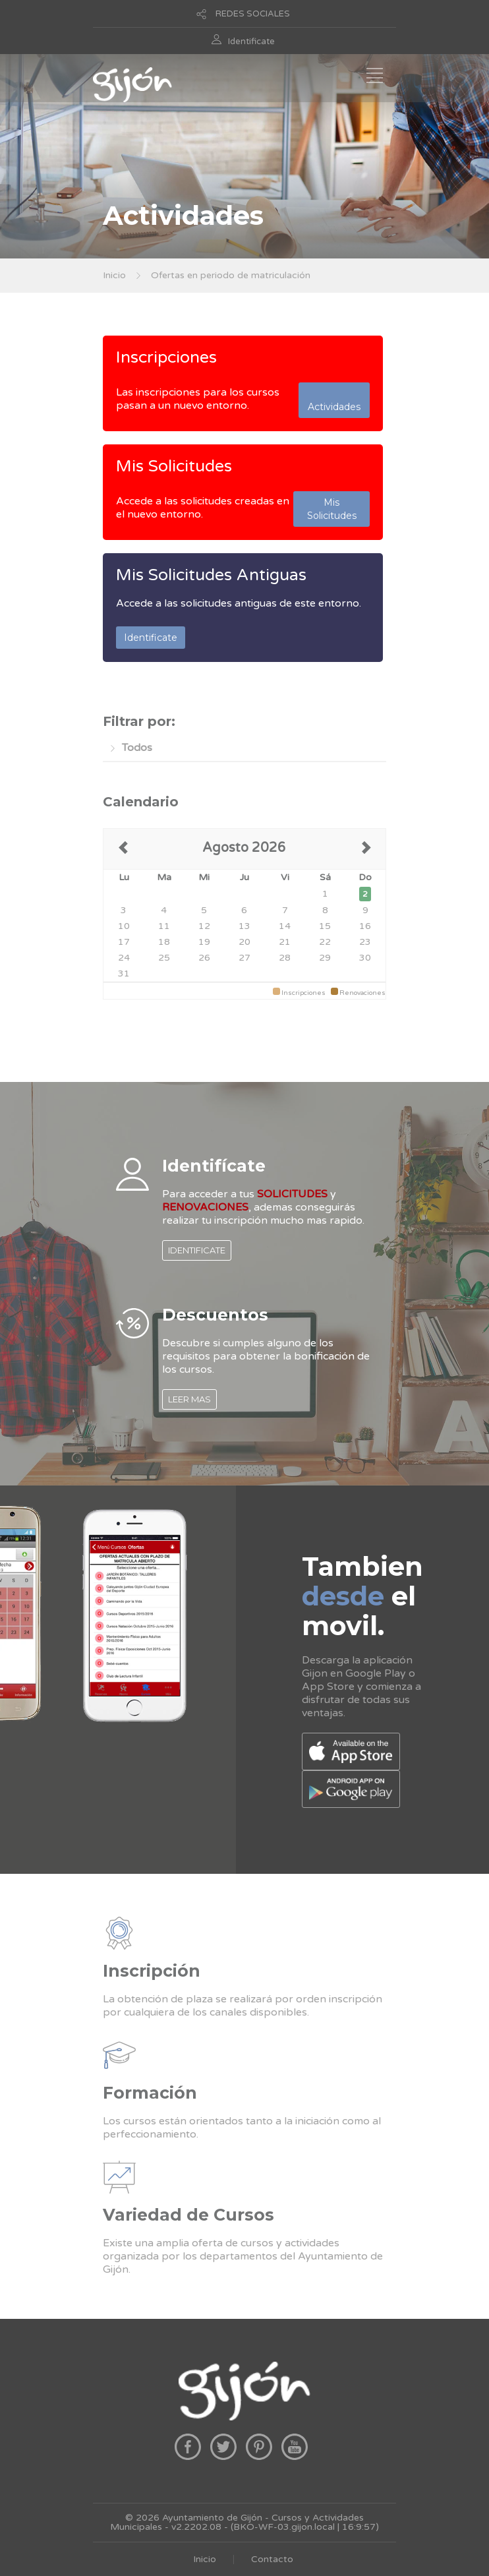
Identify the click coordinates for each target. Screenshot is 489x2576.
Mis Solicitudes (174, 466)
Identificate (251, 41)
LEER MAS (189, 1399)
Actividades (334, 400)
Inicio (114, 275)
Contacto (272, 2559)
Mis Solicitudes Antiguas (211, 575)
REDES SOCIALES (253, 14)
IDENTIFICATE (196, 1250)
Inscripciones (166, 357)
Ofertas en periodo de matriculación (230, 275)
